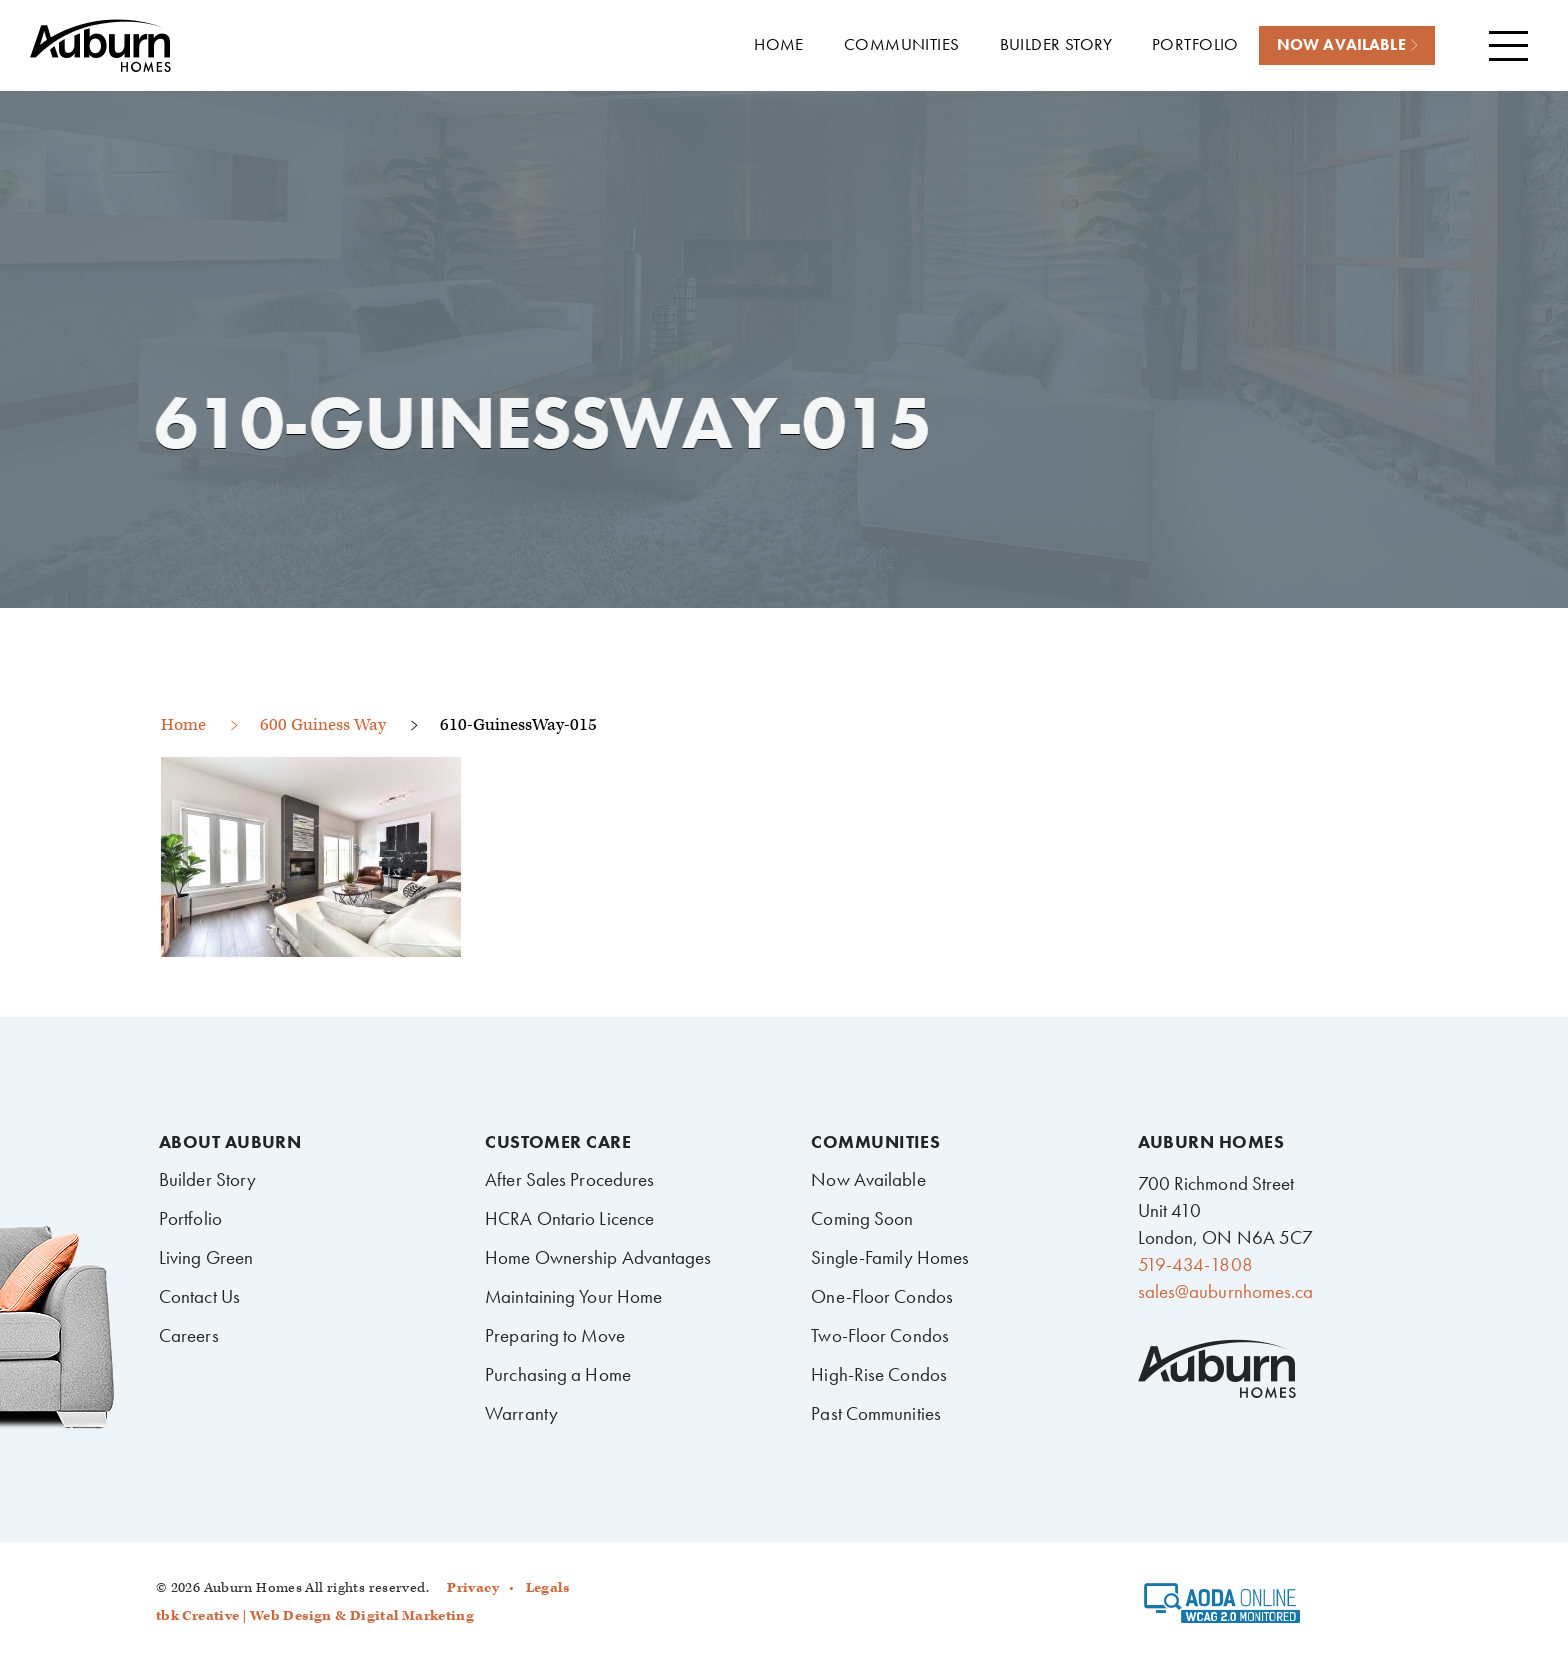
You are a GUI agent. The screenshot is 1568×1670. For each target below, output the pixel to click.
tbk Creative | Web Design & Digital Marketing (315, 1616)
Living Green (206, 1257)
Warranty (521, 1413)
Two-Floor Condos (880, 1335)
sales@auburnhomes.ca (1226, 1291)
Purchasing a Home (558, 1374)
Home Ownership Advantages (598, 1257)
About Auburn (230, 1142)
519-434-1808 (1195, 1264)
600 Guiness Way (323, 725)
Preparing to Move (555, 1335)
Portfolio (190, 1218)
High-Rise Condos (879, 1374)
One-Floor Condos (882, 1296)
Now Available (868, 1179)
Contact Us (199, 1296)
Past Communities (876, 1413)
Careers (189, 1335)
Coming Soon (862, 1218)
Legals (547, 1588)
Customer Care (558, 1142)
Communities (875, 1142)
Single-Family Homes (890, 1257)
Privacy (473, 1588)
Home (183, 725)
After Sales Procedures (569, 1179)
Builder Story (207, 1179)
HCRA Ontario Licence (569, 1218)
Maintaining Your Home (573, 1296)
